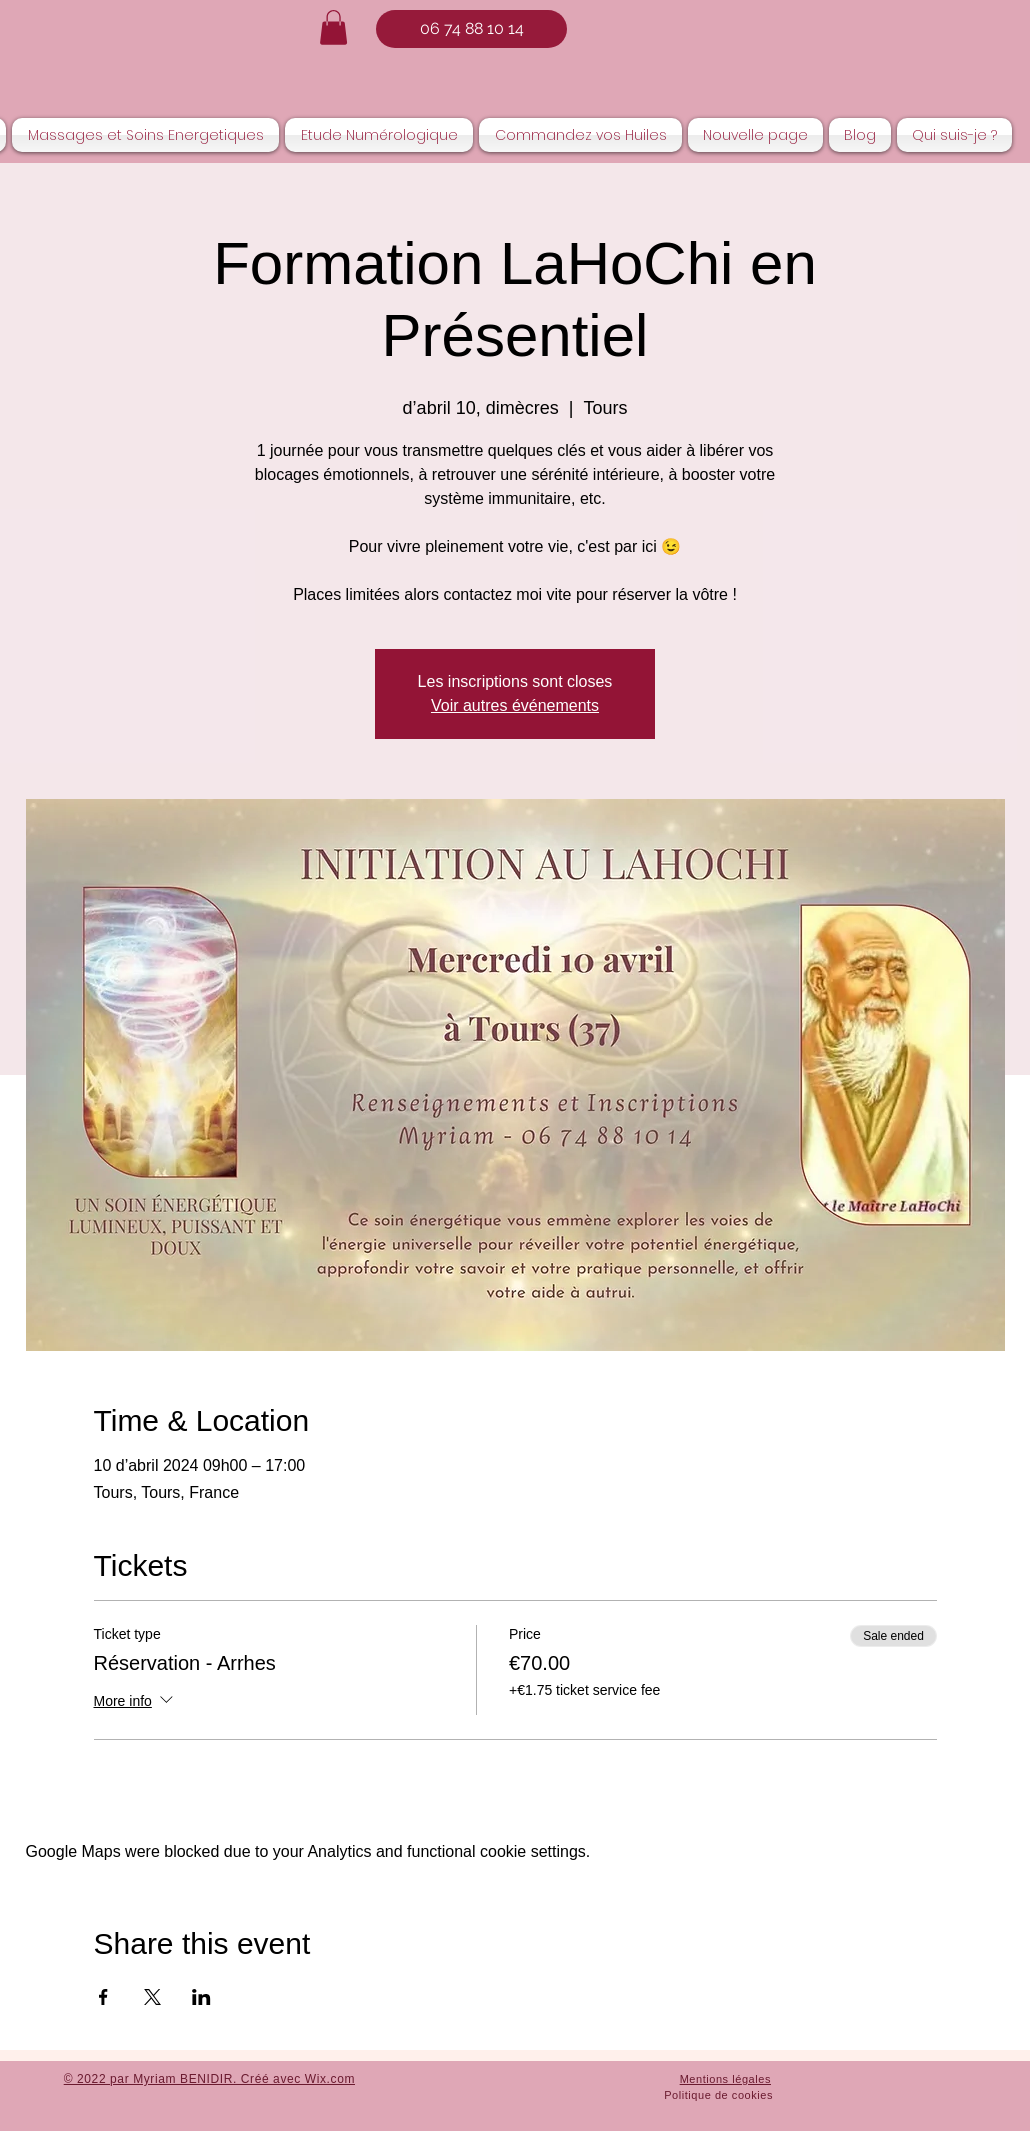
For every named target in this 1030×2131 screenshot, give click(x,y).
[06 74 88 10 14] (471, 29)
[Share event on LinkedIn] (201, 1997)
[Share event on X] (152, 1997)
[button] (333, 27)
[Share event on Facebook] (103, 1997)
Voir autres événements (515, 705)
